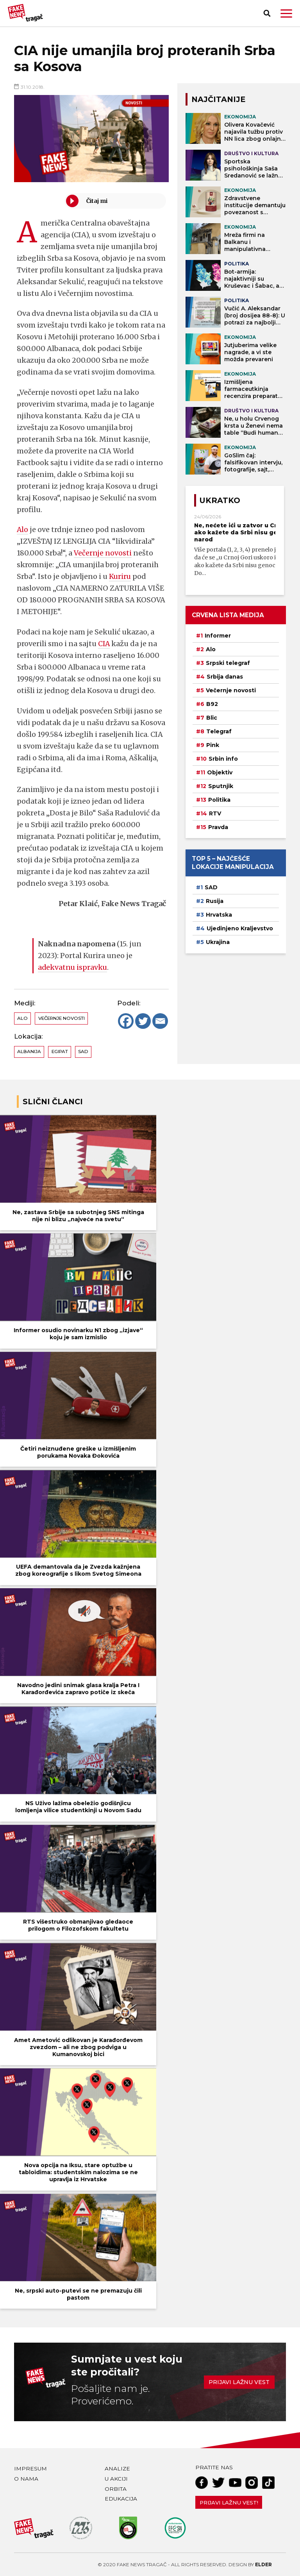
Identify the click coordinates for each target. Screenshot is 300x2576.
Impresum (30, 2468)
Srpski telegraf (228, 662)
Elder (263, 2564)
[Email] (160, 1021)
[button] (286, 13)
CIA (104, 643)
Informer (218, 635)
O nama (26, 2479)
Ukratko (220, 500)
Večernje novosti (103, 552)
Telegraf (219, 731)
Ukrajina (218, 942)
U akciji (116, 2479)
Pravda (218, 827)
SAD (83, 1051)
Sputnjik (220, 786)
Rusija (214, 901)
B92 (212, 704)
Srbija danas (225, 676)
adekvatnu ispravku (73, 967)
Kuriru (120, 576)
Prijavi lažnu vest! (229, 2502)
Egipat (60, 1051)
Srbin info (223, 758)
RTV (215, 813)
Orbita (116, 2489)
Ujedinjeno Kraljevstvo (240, 928)
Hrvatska (219, 914)
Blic (211, 717)
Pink (212, 745)
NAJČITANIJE (218, 99)
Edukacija (121, 2498)
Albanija (29, 1051)
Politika (219, 799)
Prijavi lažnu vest (239, 2382)
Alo (23, 529)
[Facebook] (126, 1021)
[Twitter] (143, 1021)
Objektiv (219, 772)
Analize (117, 2468)
